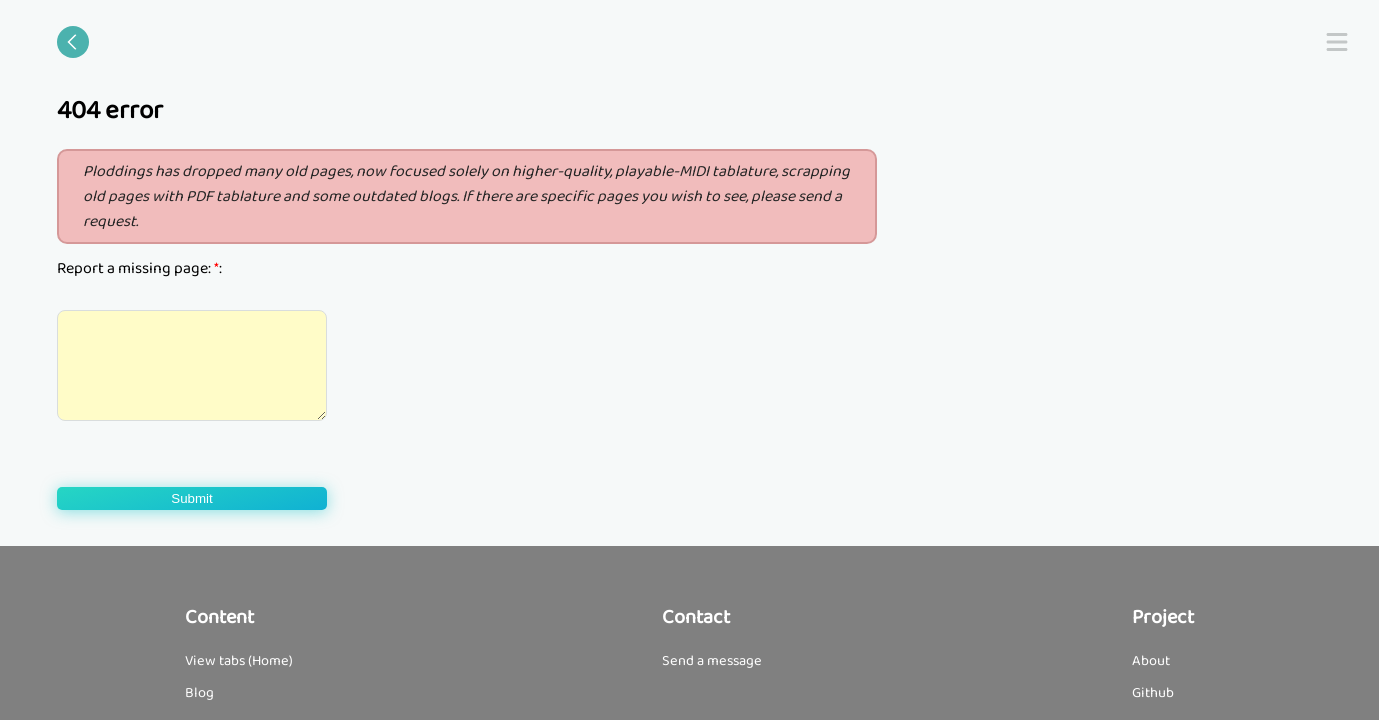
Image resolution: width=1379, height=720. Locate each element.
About (1151, 661)
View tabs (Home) (239, 661)
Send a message (712, 661)
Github (1153, 693)
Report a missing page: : (139, 268)
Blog (199, 693)
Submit (191, 498)
